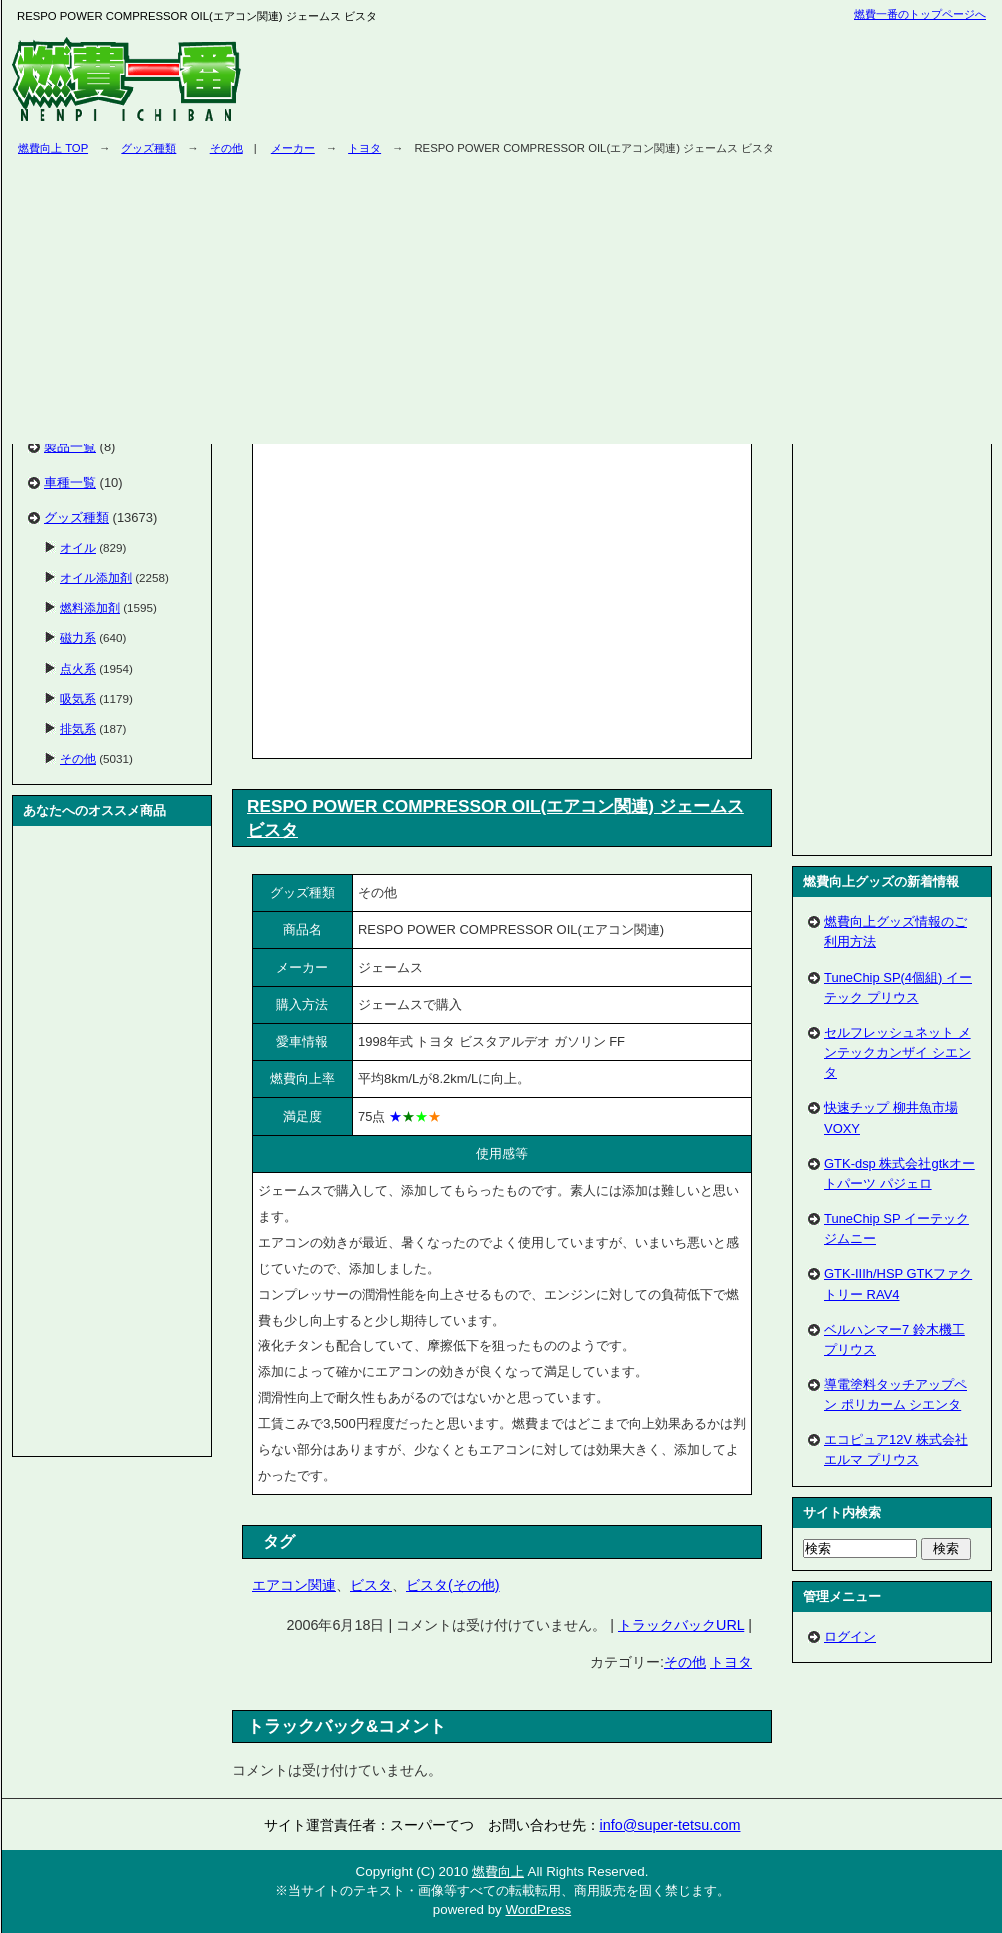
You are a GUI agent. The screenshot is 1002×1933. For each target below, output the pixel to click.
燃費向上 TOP (53, 148)
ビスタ (371, 1585)
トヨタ (731, 1662)
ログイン (850, 1636)
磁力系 (78, 637)
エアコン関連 (294, 1585)
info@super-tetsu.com (670, 1825)
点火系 (78, 668)
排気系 (78, 728)
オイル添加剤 (96, 577)
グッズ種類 (148, 148)
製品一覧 (70, 446)
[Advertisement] (426, 597)
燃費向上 (498, 1871)
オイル (78, 547)
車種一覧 (70, 482)
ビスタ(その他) (453, 1585)
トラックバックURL (681, 1625)
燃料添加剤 (90, 607)
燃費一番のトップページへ (920, 14)
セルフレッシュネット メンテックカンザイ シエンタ (897, 1052)
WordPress (538, 1909)
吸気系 (78, 698)
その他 (226, 148)
